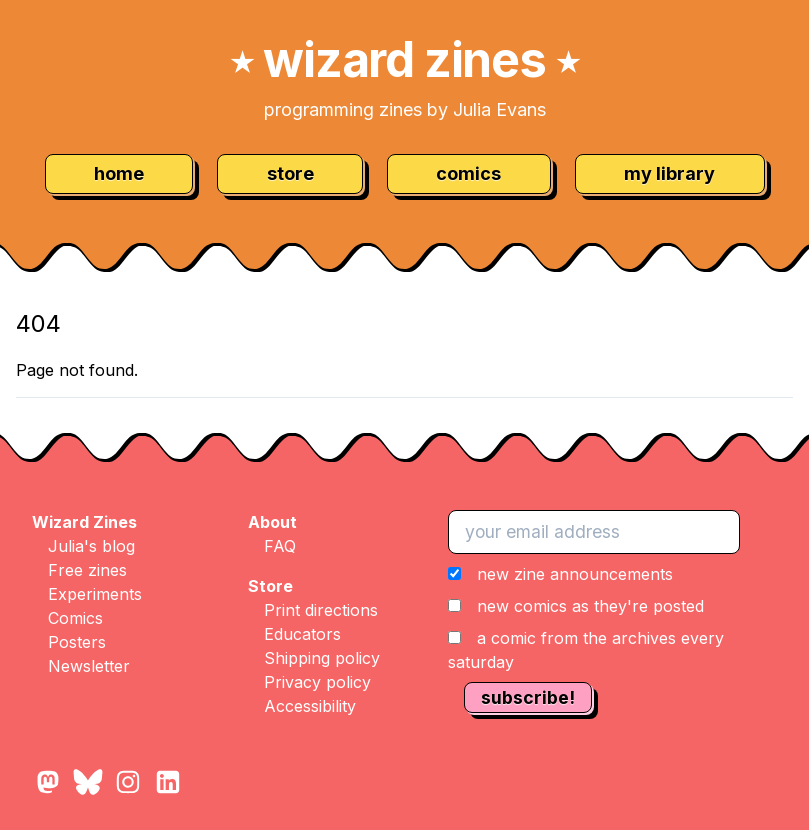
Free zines (87, 570)
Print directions (321, 610)
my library (669, 173)
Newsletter (89, 666)
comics (468, 173)
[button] (620, 618)
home (119, 173)
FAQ (280, 546)
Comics (75, 618)
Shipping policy (322, 658)
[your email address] (594, 532)
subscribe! (528, 697)
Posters (77, 642)
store (290, 173)
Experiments (95, 594)
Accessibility (310, 706)
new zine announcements (575, 574)
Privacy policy (317, 682)
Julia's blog (91, 546)
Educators (302, 634)
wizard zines (405, 59)
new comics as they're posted (590, 606)
